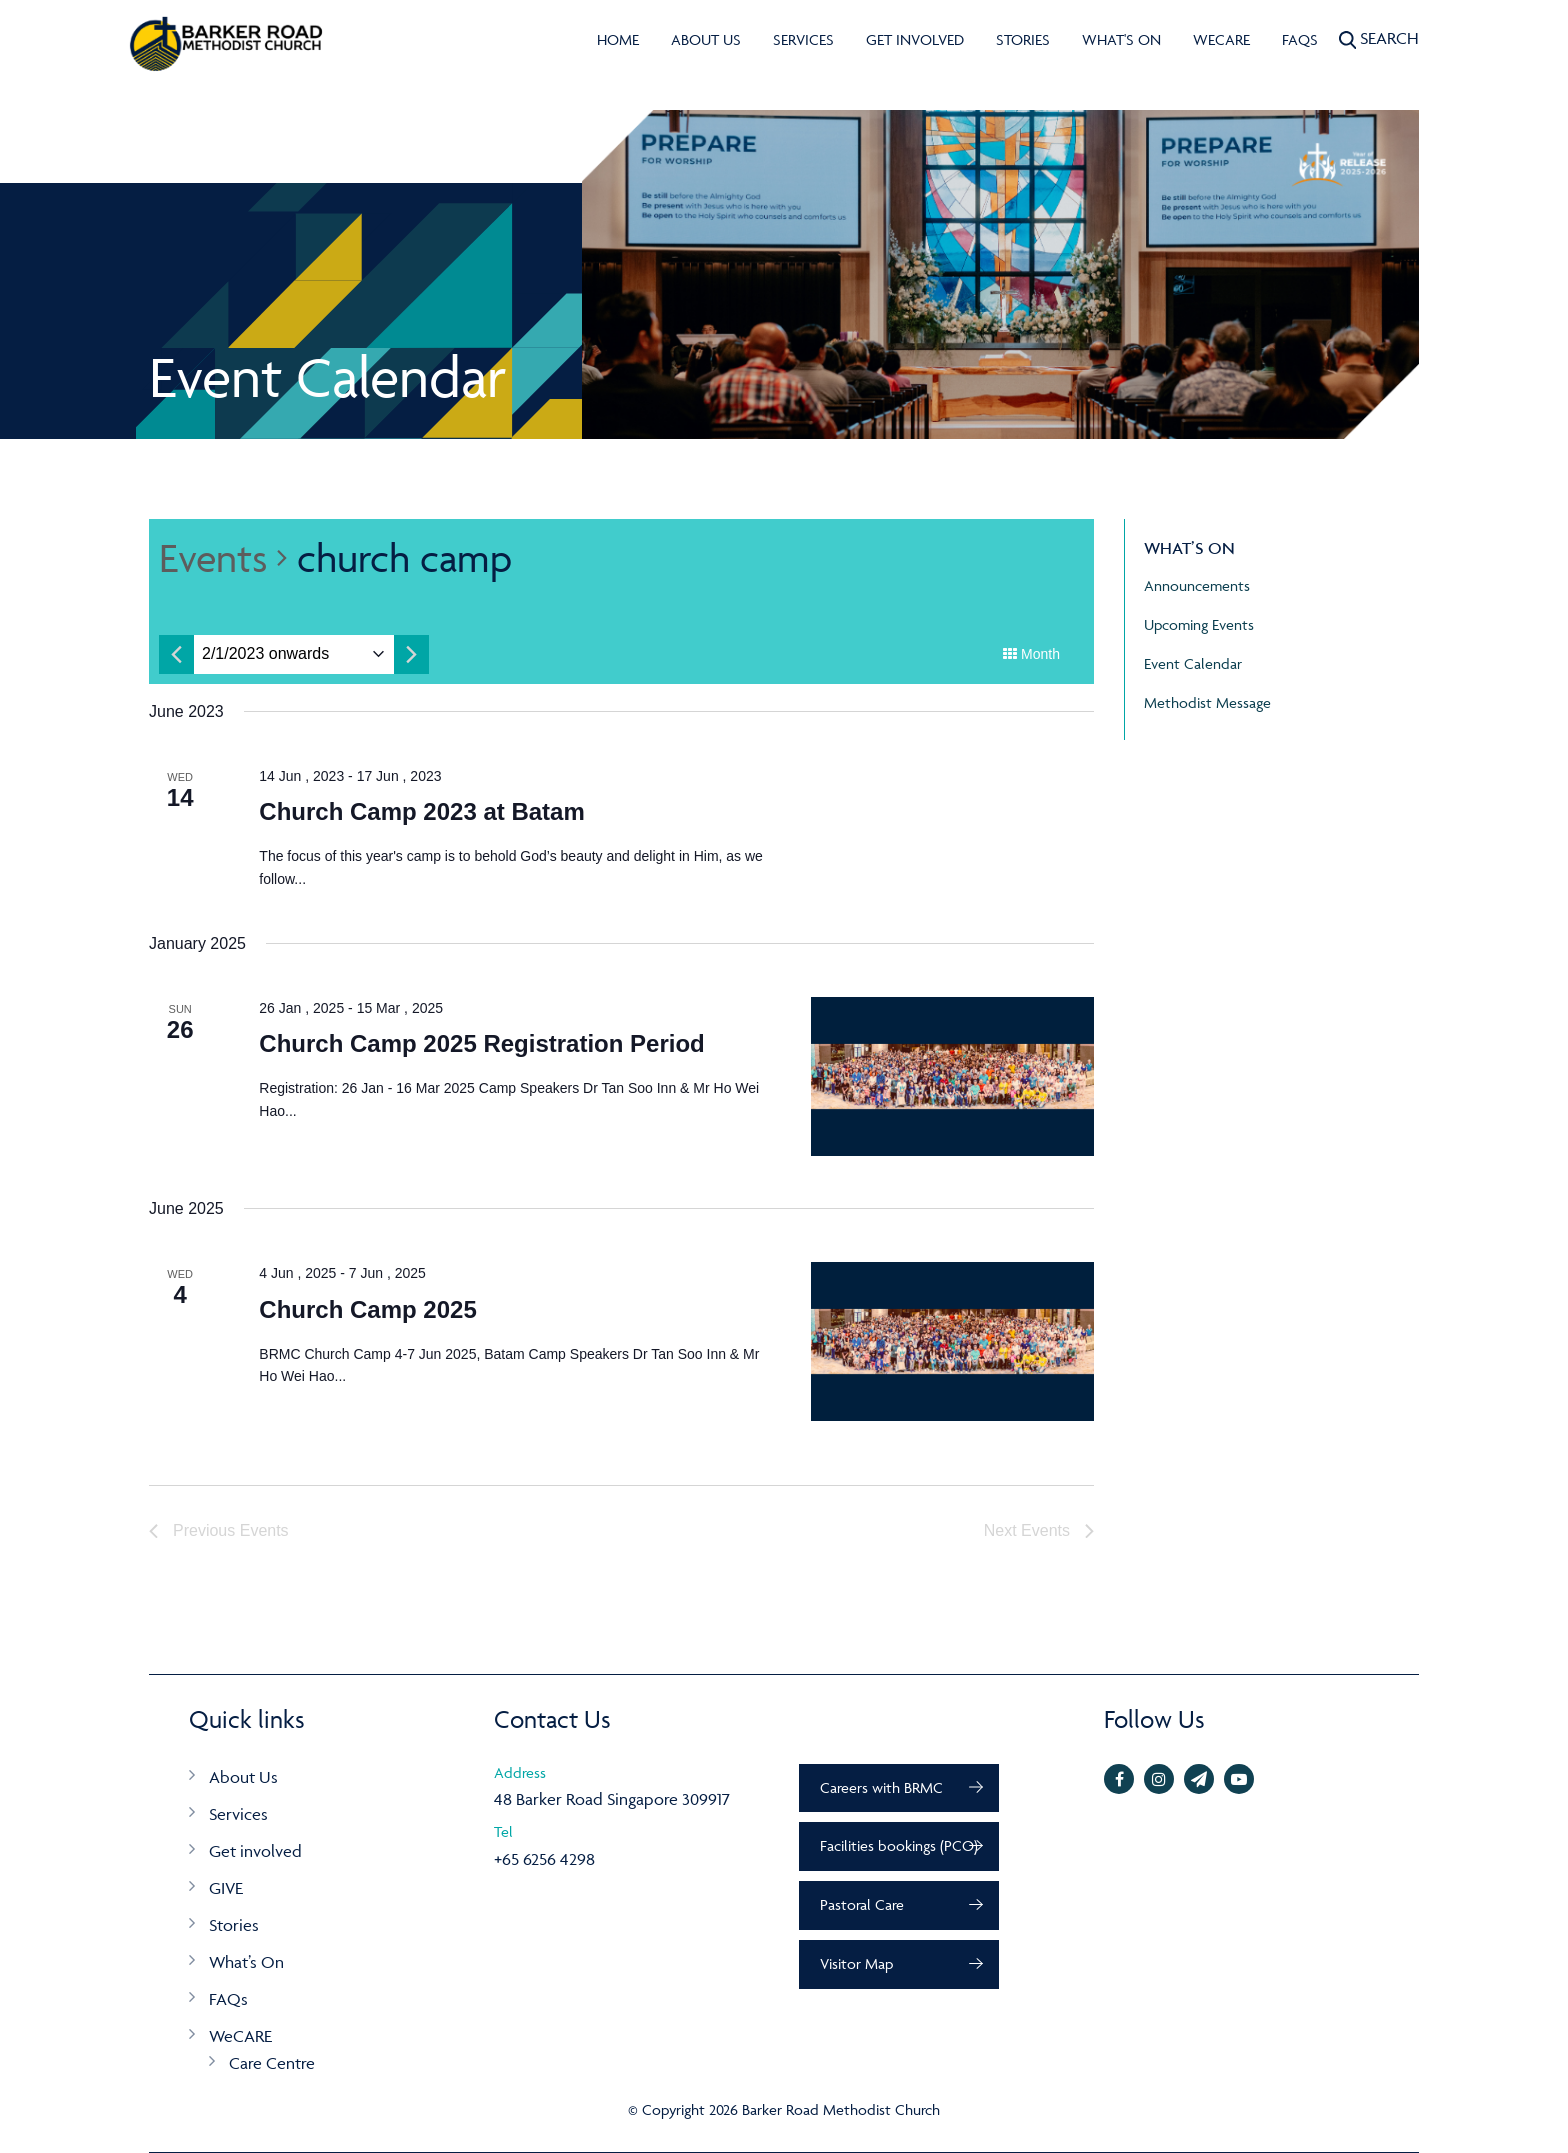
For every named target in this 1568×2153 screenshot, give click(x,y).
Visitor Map (856, 1963)
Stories (1023, 39)
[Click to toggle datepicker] (265, 654)
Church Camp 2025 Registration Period (481, 1043)
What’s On (246, 1962)
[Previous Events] (219, 1531)
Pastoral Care (862, 1904)
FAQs (1300, 39)
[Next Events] (1039, 1531)
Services (803, 39)
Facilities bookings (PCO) (899, 1845)
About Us (706, 39)
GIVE (226, 1888)
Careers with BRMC (881, 1787)
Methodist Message (1207, 702)
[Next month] (411, 654)
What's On (1121, 39)
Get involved (915, 39)
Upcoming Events (1199, 624)
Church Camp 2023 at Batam (421, 811)
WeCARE (1221, 39)
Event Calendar (1193, 663)
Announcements (1197, 585)
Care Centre (272, 2063)
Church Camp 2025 (367, 1309)
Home (618, 39)
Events (213, 557)
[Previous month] (176, 654)
